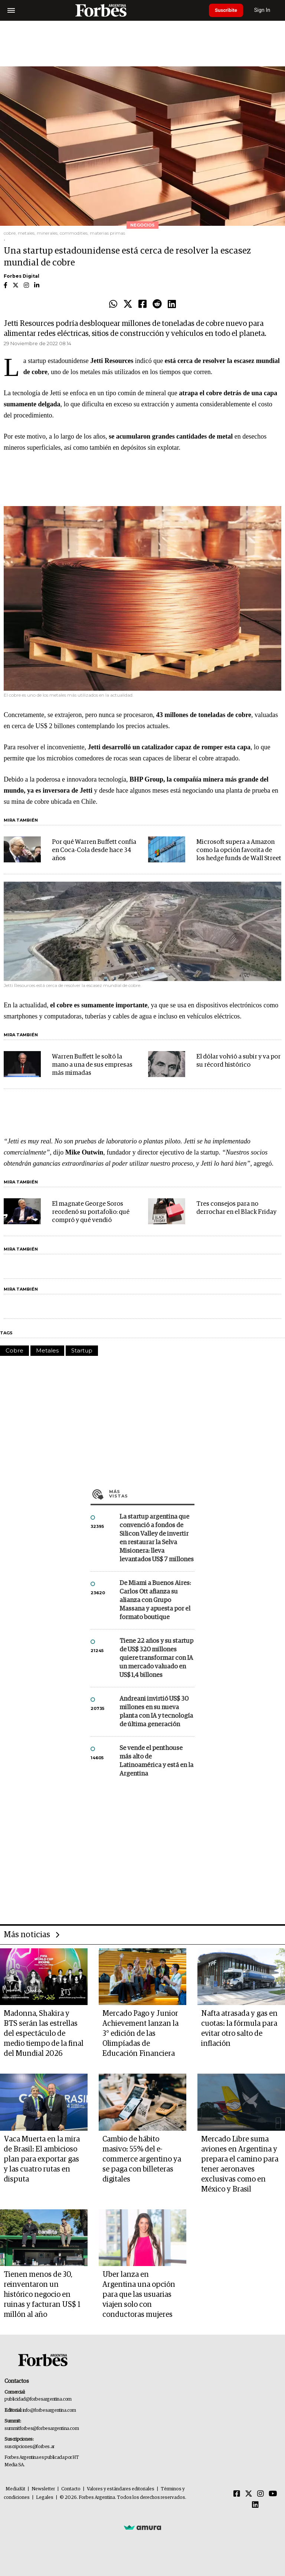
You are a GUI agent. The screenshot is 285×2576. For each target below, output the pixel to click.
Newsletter (43, 2489)
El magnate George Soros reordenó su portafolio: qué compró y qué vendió (91, 1212)
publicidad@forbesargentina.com (38, 2399)
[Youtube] (273, 2494)
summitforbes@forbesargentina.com (41, 2428)
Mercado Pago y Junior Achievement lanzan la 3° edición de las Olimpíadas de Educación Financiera (140, 2033)
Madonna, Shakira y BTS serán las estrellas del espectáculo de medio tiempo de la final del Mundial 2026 (43, 2033)
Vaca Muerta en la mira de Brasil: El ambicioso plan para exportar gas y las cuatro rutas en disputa (42, 2159)
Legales (44, 2497)
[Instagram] (260, 2494)
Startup (81, 1350)
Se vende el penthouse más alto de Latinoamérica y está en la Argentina (156, 1761)
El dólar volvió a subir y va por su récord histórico (238, 1061)
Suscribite (228, 10)
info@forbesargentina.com (49, 2410)
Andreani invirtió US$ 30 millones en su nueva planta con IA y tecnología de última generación (156, 1712)
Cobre (14, 1350)
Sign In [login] (267, 10)
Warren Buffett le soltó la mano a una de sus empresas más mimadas (92, 1065)
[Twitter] (248, 2494)
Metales (47, 1350)
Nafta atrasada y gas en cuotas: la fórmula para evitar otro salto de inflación (239, 2028)
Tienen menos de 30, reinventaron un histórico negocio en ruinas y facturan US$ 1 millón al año (42, 2294)
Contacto (71, 2489)
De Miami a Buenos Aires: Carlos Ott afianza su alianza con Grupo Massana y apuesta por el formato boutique (155, 1600)
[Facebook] (236, 2494)
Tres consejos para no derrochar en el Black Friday (236, 1208)
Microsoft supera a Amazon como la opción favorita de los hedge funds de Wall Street (238, 850)
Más (151, 1494)
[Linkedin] (255, 2505)
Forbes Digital (21, 276)
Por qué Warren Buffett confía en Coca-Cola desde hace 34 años (94, 850)
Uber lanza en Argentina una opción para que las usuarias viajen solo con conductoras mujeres (138, 2294)
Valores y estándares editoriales (120, 2489)
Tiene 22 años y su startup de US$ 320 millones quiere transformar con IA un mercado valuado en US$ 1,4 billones (156, 1658)
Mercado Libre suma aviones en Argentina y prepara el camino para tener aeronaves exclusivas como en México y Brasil (239, 2164)
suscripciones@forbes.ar (29, 2446)
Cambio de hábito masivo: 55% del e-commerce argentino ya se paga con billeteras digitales (141, 2159)
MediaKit (15, 2489)
